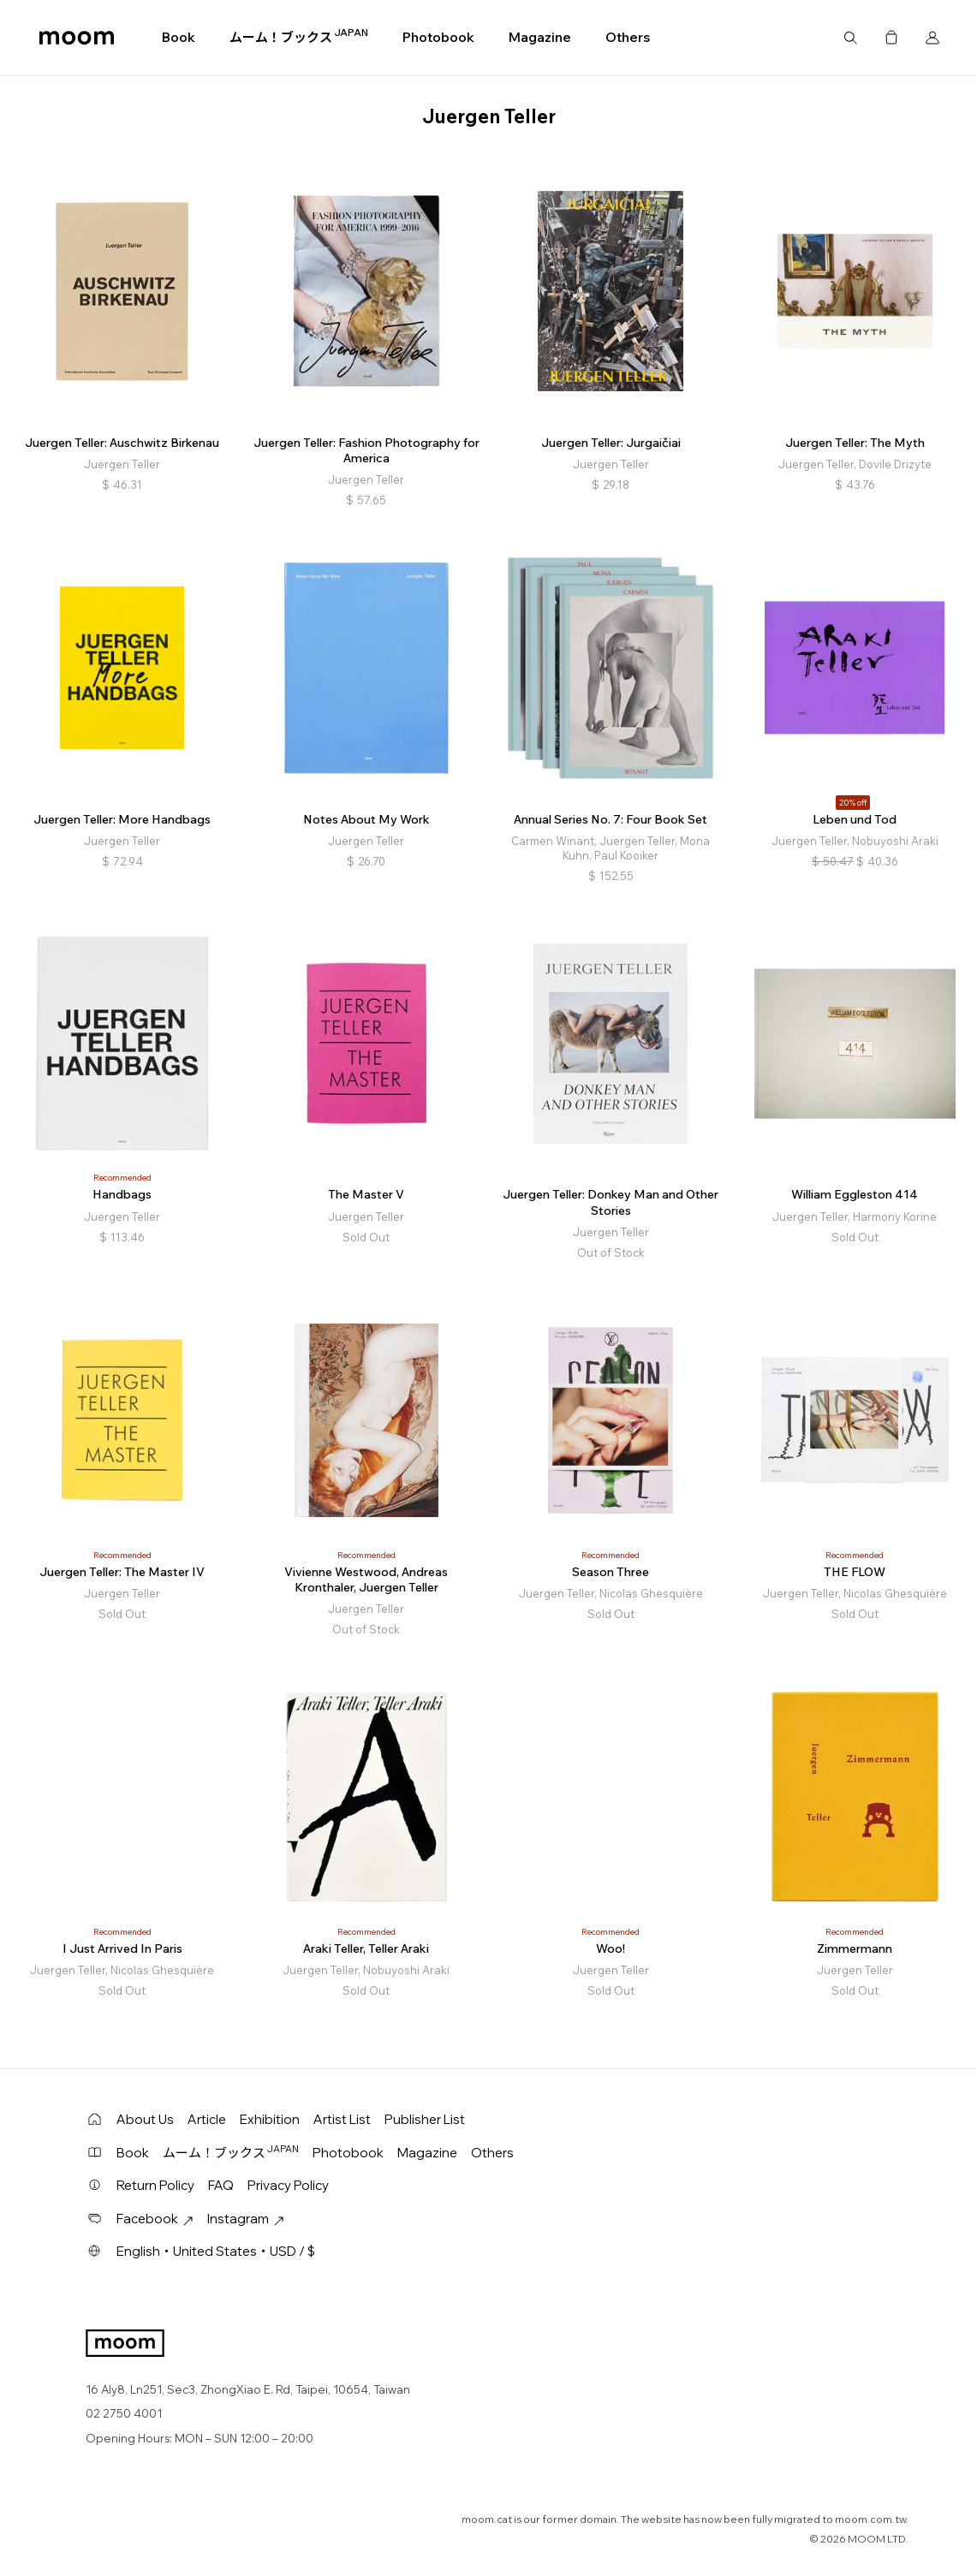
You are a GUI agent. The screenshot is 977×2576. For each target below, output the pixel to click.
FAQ (221, 2185)
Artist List (342, 2119)
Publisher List (424, 2119)
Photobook (438, 37)
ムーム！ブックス (298, 36)
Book (178, 37)
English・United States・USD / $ (215, 2251)
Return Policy (155, 2185)
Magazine (540, 37)
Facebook (155, 2218)
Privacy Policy (288, 2185)
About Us (145, 2119)
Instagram (245, 2218)
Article (207, 2119)
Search (850, 38)
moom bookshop (76, 38)
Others (627, 37)
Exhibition (270, 2119)
